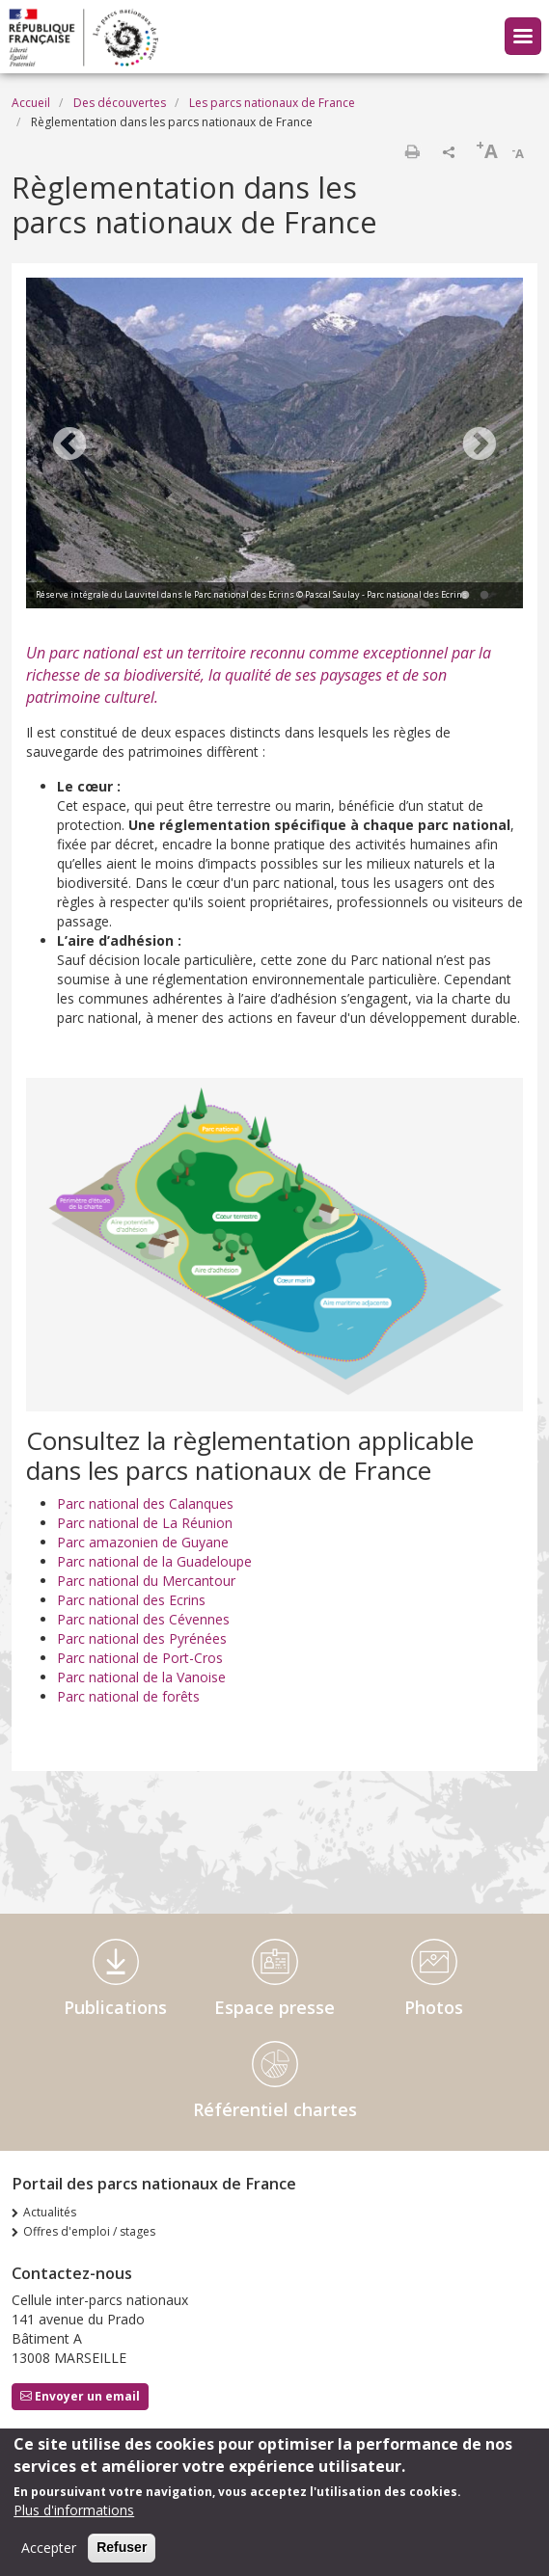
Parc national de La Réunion (145, 1523)
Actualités (49, 2212)
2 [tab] (484, 595)
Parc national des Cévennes (143, 1619)
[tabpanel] (274, 445)
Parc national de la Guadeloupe (154, 1561)
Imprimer (412, 151)
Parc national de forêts (128, 1696)
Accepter (48, 2551)
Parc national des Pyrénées (142, 1638)
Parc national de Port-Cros (140, 1658)
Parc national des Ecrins (131, 1600)
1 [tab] (465, 595)
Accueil (31, 102)
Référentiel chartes (275, 2109)
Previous (69, 445)
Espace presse (274, 2007)
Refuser (121, 2551)
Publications (115, 2007)
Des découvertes (119, 102)
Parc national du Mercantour (146, 1580)
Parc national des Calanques (145, 1503)
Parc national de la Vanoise (141, 1677)
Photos (433, 2007)
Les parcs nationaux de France (272, 102)
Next (479, 445)
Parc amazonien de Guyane (143, 1542)
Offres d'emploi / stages (89, 2231)
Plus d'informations (74, 2514)
